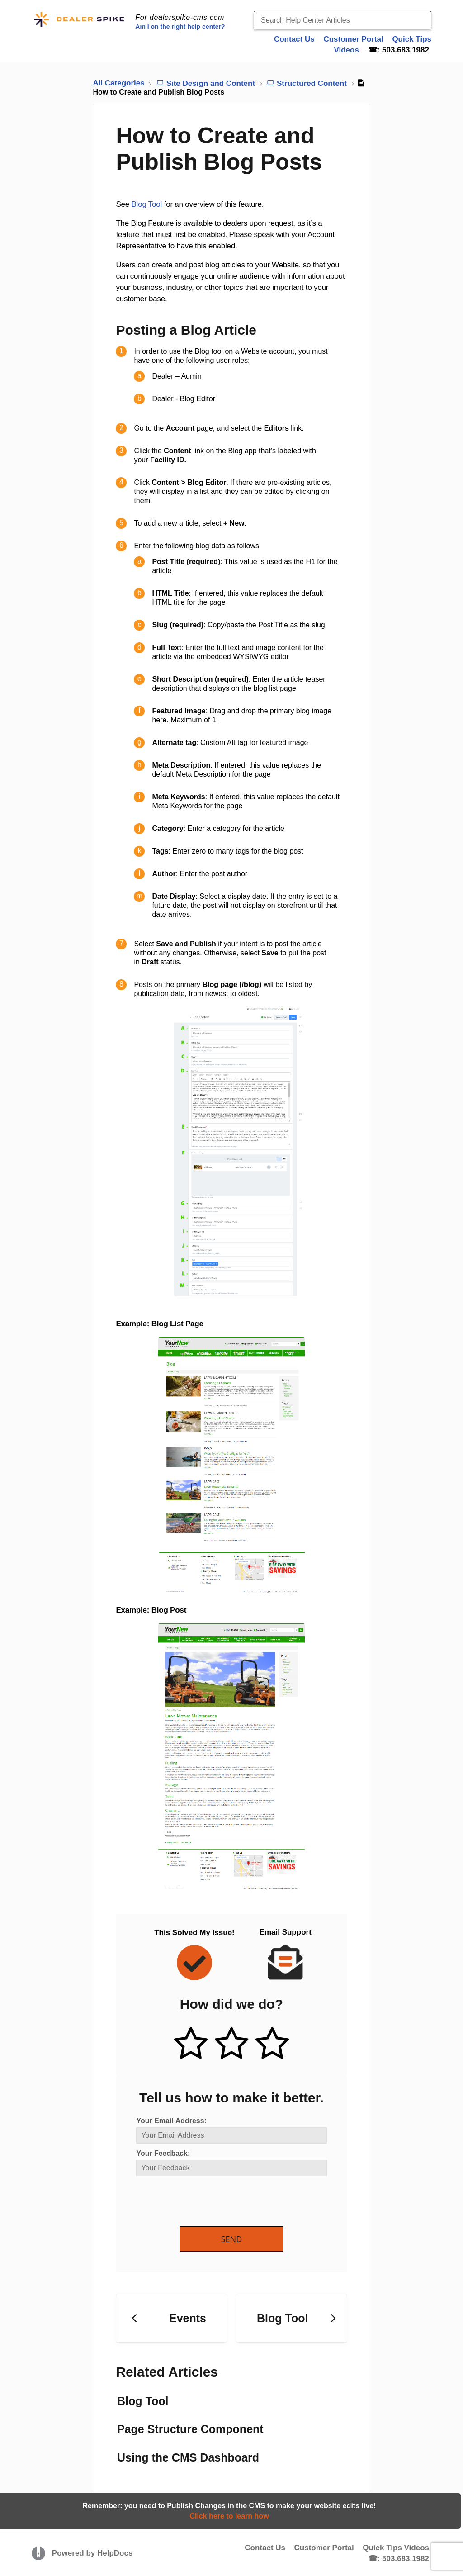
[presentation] (205, 2202)
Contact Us (265, 2547)
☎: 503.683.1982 (398, 2558)
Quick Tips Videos (396, 2547)
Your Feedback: (163, 2153)
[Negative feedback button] (272, 2044)
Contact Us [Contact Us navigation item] (295, 39)
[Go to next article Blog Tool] (291, 2318)
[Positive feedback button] (190, 2044)
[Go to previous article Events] (171, 2318)
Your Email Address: (171, 2121)
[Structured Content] (307, 83)
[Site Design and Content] (206, 83)
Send (231, 2239)
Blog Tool (146, 204)
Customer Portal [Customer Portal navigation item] (354, 39)
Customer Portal (324, 2547)
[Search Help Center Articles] (342, 20)
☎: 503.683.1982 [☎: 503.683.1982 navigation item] (398, 50)
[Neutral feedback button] (231, 2044)
